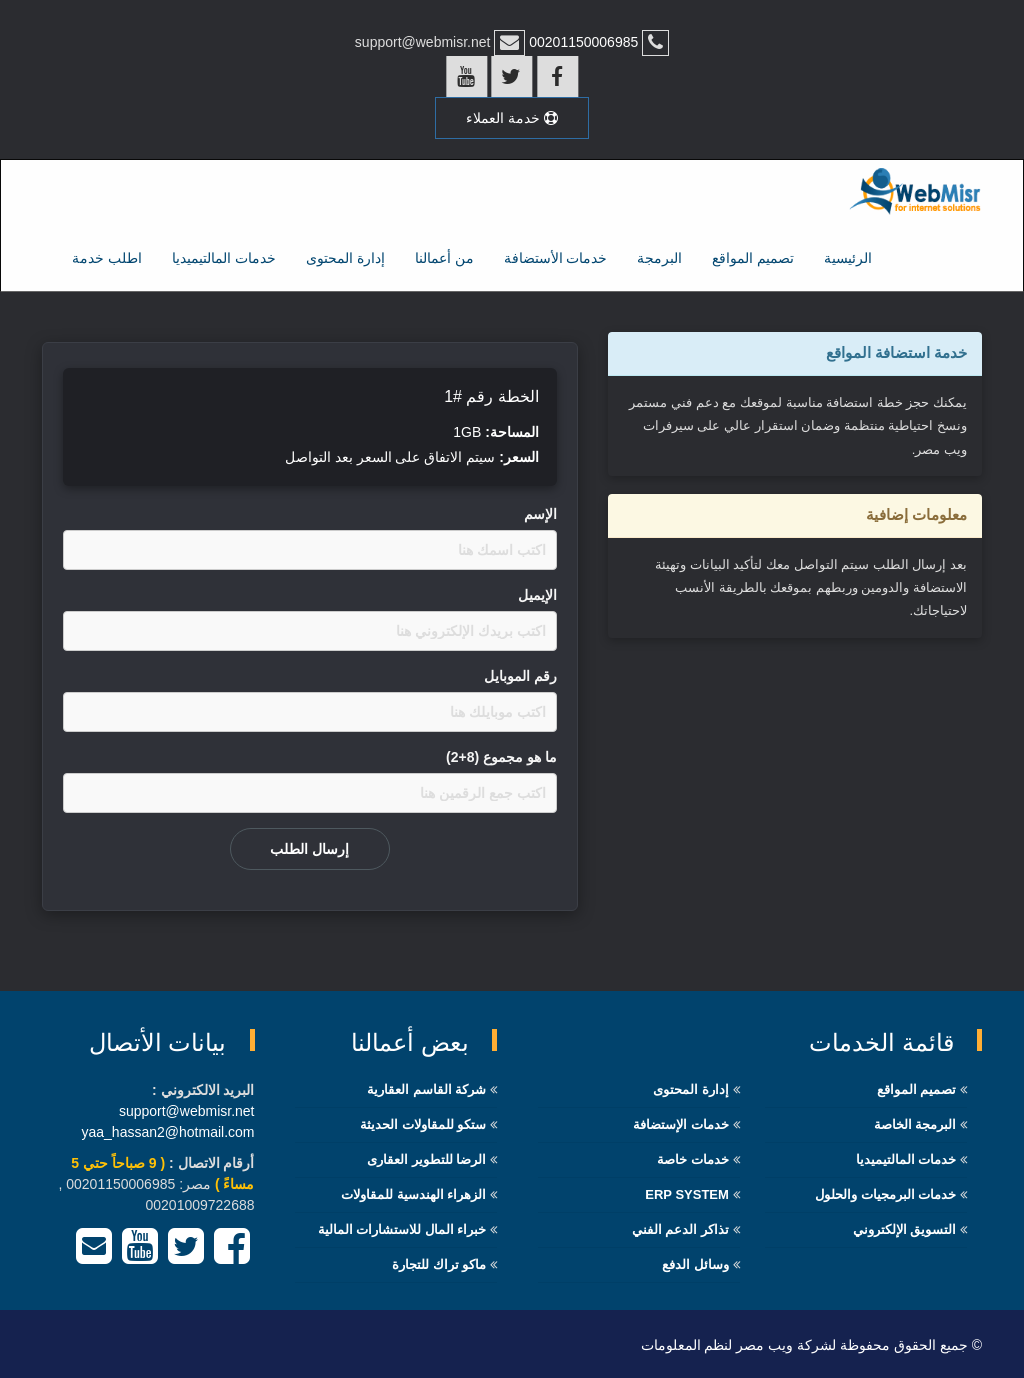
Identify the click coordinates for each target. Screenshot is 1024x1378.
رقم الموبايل (520, 674)
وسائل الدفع (695, 1262)
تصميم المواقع (753, 257)
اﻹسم (540, 512)
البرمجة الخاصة (915, 1122)
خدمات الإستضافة (681, 1122)
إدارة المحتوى (345, 257)
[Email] (94, 1254)
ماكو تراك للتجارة (439, 1262)
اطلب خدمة (107, 257)
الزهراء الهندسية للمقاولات (413, 1192)
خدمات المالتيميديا (224, 257)
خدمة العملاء (512, 117)
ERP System (687, 1192)
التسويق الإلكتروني (905, 1227)
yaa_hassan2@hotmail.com (168, 1130)
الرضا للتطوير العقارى (426, 1157)
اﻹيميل (537, 593)
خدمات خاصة (693, 1157)
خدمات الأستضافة (556, 257)
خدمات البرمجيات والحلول (885, 1192)
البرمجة (659, 257)
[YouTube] (140, 1254)
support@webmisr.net (187, 1109)
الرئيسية (848, 257)
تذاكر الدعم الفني (680, 1227)
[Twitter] (186, 1254)
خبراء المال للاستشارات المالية (402, 1227)
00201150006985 (581, 42)
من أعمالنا (444, 257)
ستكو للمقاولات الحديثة (423, 1122)
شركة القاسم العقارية (426, 1087)
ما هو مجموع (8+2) (501, 755)
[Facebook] (232, 1254)
